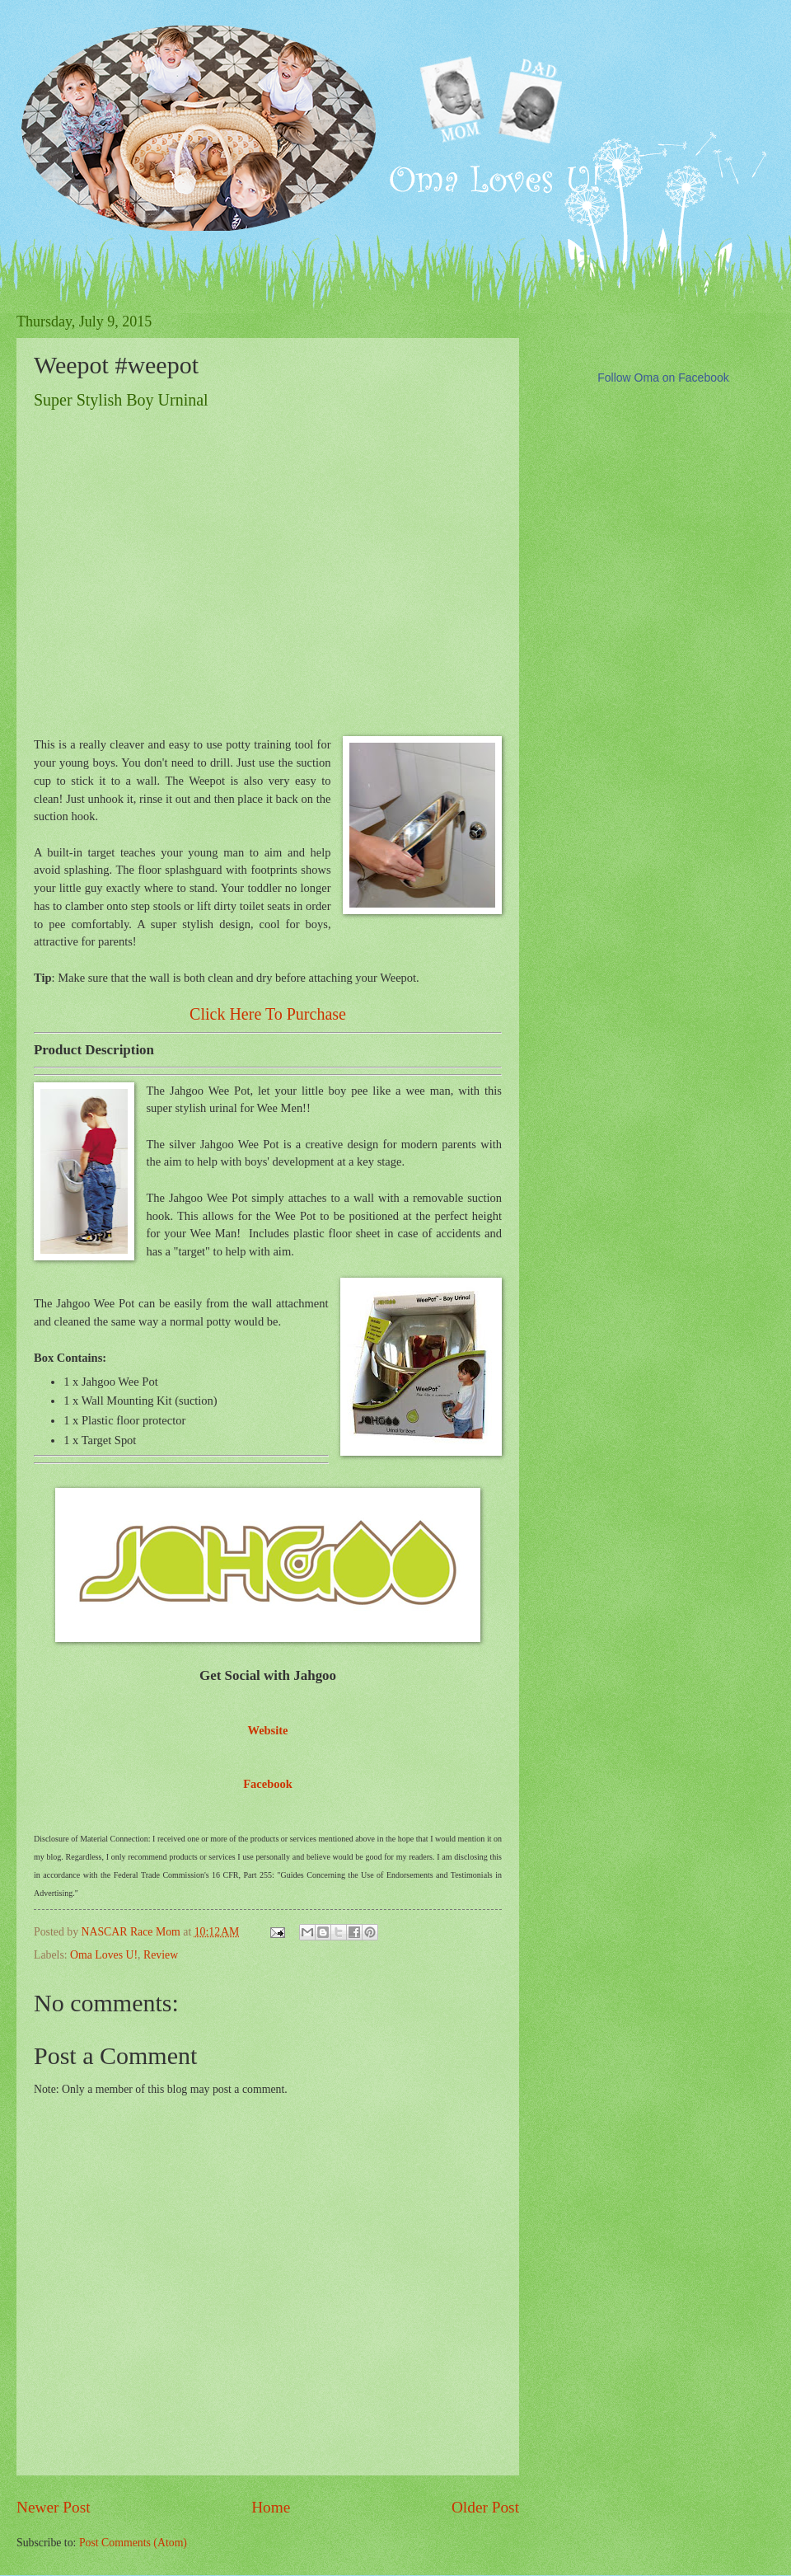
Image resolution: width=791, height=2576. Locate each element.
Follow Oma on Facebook (663, 377)
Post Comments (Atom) (133, 2542)
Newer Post (53, 2507)
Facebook (268, 1783)
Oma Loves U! (104, 1955)
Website (267, 1730)
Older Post (485, 2507)
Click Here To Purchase (268, 1014)
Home (270, 2507)
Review (160, 1955)
